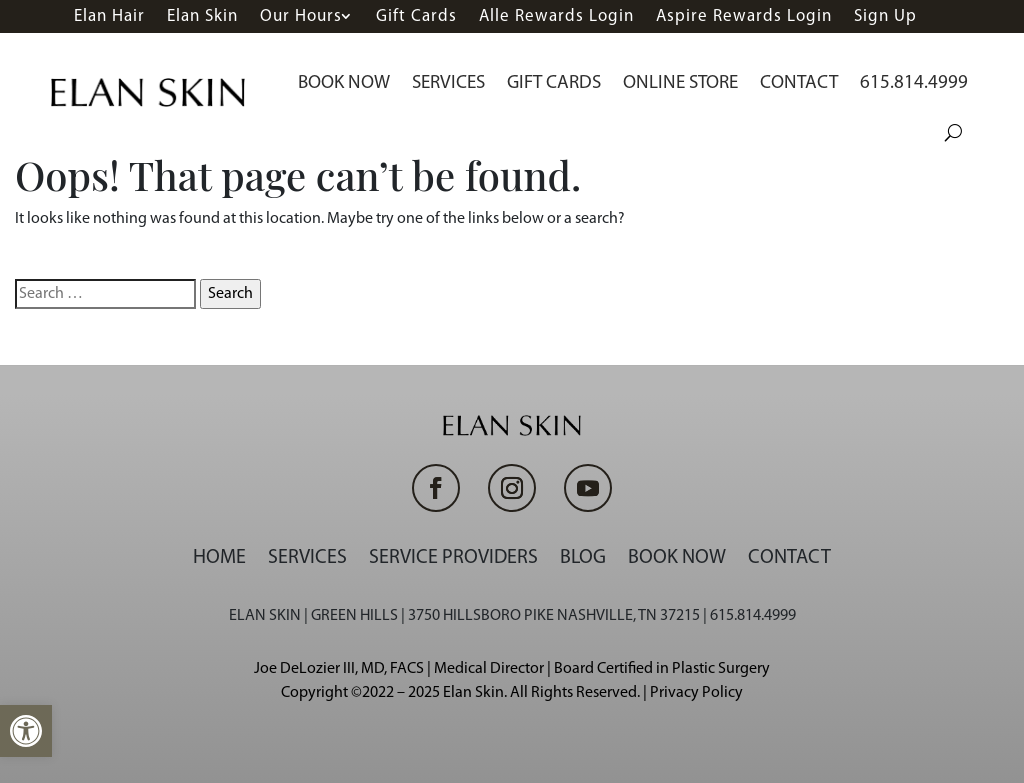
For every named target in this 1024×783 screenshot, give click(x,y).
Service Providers (453, 558)
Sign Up (885, 16)
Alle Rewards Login (556, 16)
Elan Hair (109, 16)
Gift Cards (416, 16)
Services (448, 83)
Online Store (680, 83)
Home (219, 558)
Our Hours (301, 16)
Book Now (344, 83)
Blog (583, 558)
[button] (26, 731)
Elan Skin (202, 16)
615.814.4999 (914, 83)
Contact (799, 83)
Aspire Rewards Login (744, 16)
